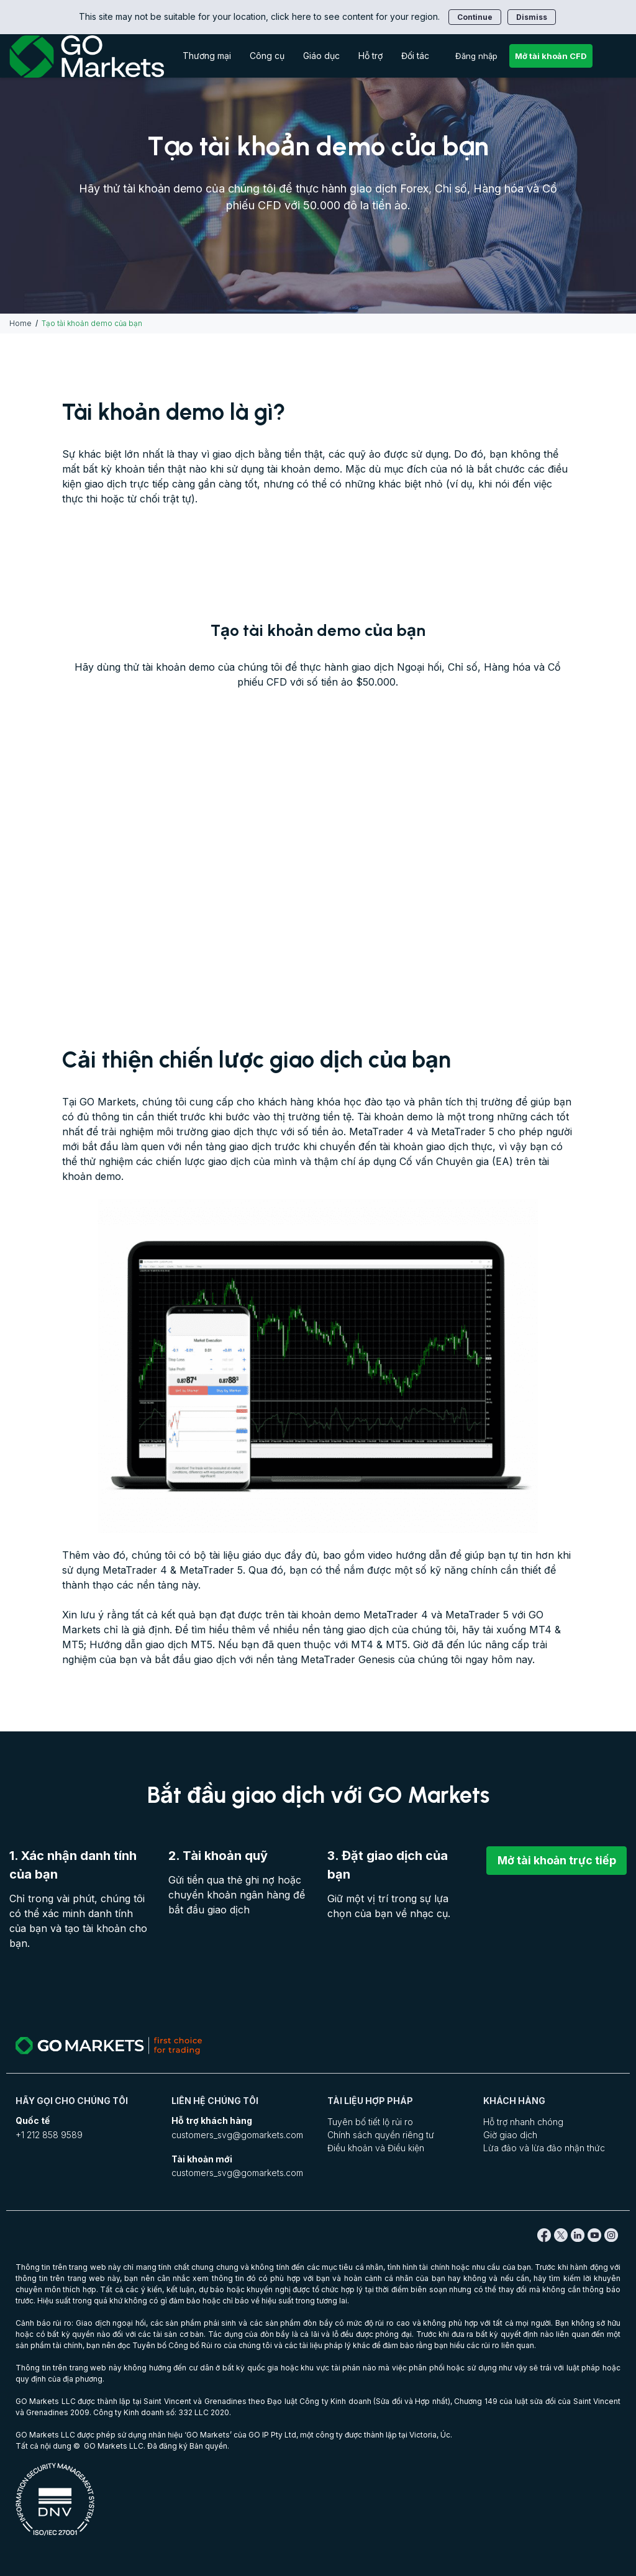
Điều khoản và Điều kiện (375, 2148)
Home (20, 323)
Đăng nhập (476, 56)
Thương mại (207, 55)
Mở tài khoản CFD (551, 56)
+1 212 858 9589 (49, 2134)
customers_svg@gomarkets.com (237, 2134)
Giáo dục (321, 55)
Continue (475, 17)
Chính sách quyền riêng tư (380, 2134)
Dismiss (531, 17)
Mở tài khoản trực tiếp (556, 1860)
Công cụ (267, 55)
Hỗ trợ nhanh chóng (523, 2121)
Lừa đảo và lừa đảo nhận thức (544, 2148)
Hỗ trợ (370, 55)
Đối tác (415, 55)
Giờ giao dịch (510, 2134)
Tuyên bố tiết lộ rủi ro (370, 2121)
